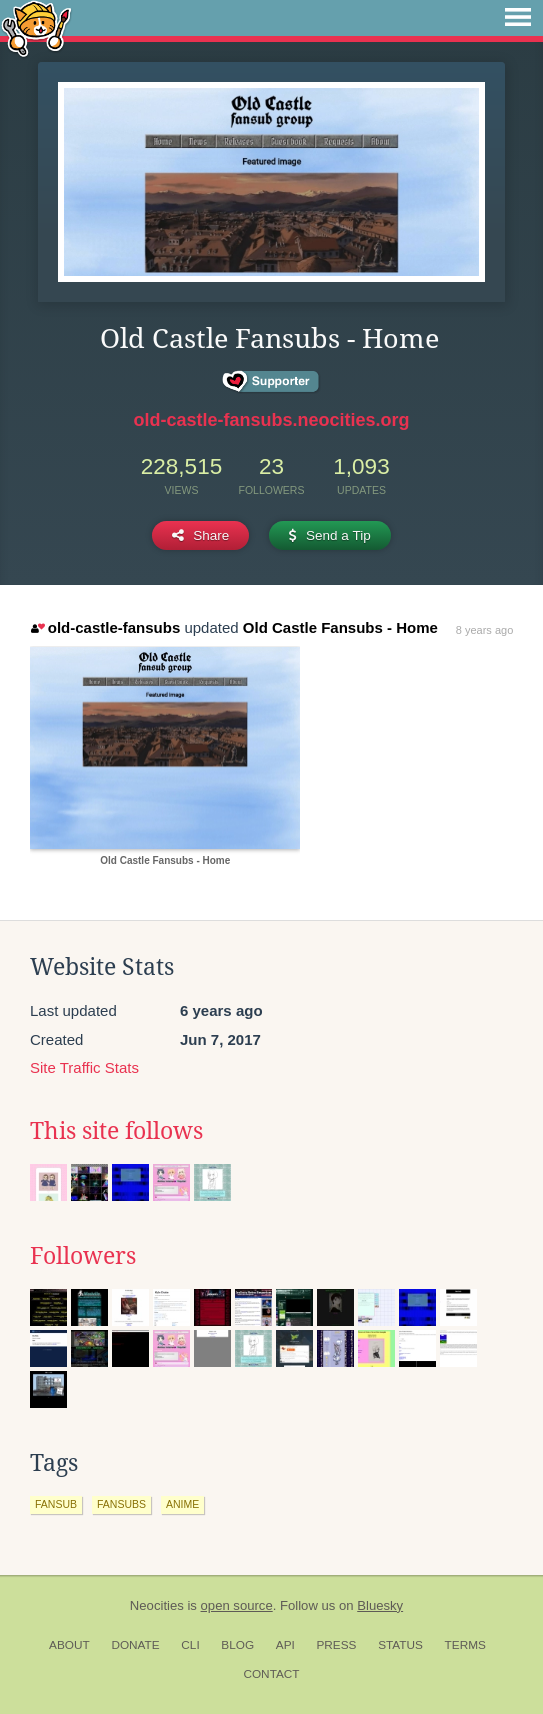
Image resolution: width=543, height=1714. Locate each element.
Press (336, 1645)
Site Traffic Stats (84, 1067)
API (285, 1645)
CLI (190, 1645)
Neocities (157, 1605)
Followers (83, 1256)
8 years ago (484, 630)
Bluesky (380, 1605)
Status (400, 1645)
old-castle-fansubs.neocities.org (271, 420)
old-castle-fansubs (105, 627)
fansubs (121, 1504)
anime (182, 1504)
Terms (465, 1645)
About (69, 1645)
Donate (135, 1645)
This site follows (116, 1131)
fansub (56, 1504)
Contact (271, 1674)
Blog (237, 1645)
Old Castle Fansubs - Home (340, 627)
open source (237, 1605)
